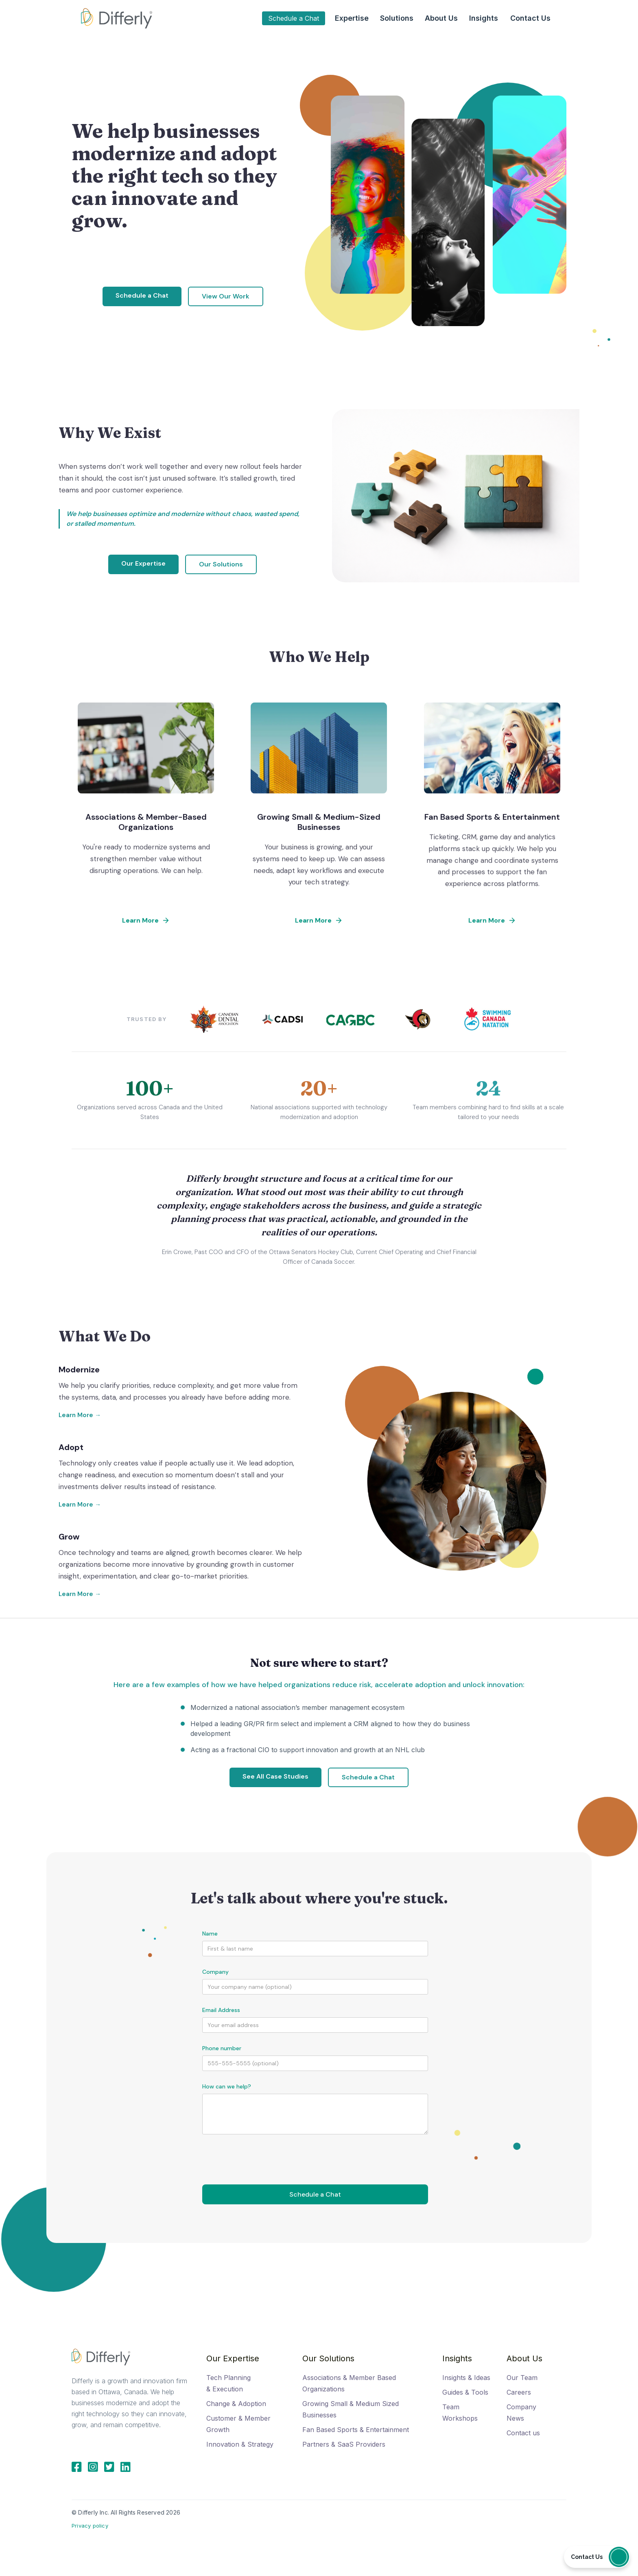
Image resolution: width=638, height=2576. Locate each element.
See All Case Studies (275, 1776)
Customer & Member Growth (238, 2424)
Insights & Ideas (466, 2377)
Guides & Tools (465, 2392)
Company (215, 1971)
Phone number (221, 2048)
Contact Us (530, 18)
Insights (457, 2358)
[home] (116, 18)
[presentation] (264, 2154)
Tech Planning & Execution (228, 2383)
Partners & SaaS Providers (343, 2444)
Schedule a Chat (293, 18)
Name (210, 1933)
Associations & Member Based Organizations (349, 2383)
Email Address (221, 2010)
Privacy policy (90, 2525)
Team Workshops (460, 2412)
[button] (351, 18)
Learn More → (80, 1415)
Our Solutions (221, 564)
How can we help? (226, 2086)
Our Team (522, 2377)
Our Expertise (143, 563)
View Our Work (225, 296)
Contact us (523, 2433)
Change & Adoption (236, 2404)
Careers (519, 2392)
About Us (524, 2358)
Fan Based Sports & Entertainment (355, 2430)
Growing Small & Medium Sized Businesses (350, 2409)
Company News (521, 2412)
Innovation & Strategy (239, 2444)
